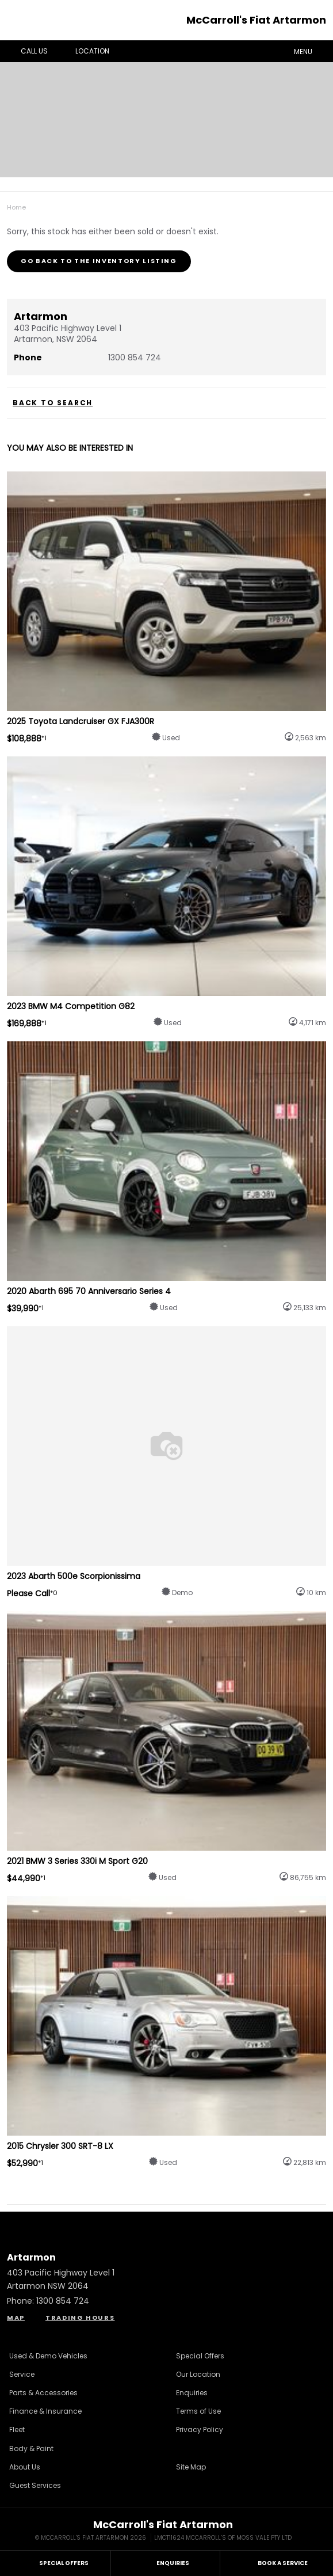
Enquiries (192, 2393)
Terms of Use (198, 2411)
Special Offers (200, 2356)
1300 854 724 (134, 357)
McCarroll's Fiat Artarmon (256, 20)
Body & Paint (31, 2448)
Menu (311, 50)
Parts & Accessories (43, 2393)
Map (16, 2317)
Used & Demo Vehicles (48, 2356)
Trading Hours (79, 2317)
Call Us (26, 51)
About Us (24, 2467)
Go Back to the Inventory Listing (99, 260)
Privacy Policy (199, 2429)
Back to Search (53, 403)
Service (22, 2374)
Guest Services (35, 2485)
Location (84, 51)
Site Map (191, 2467)
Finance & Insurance (45, 2411)
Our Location (198, 2374)
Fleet (17, 2429)
